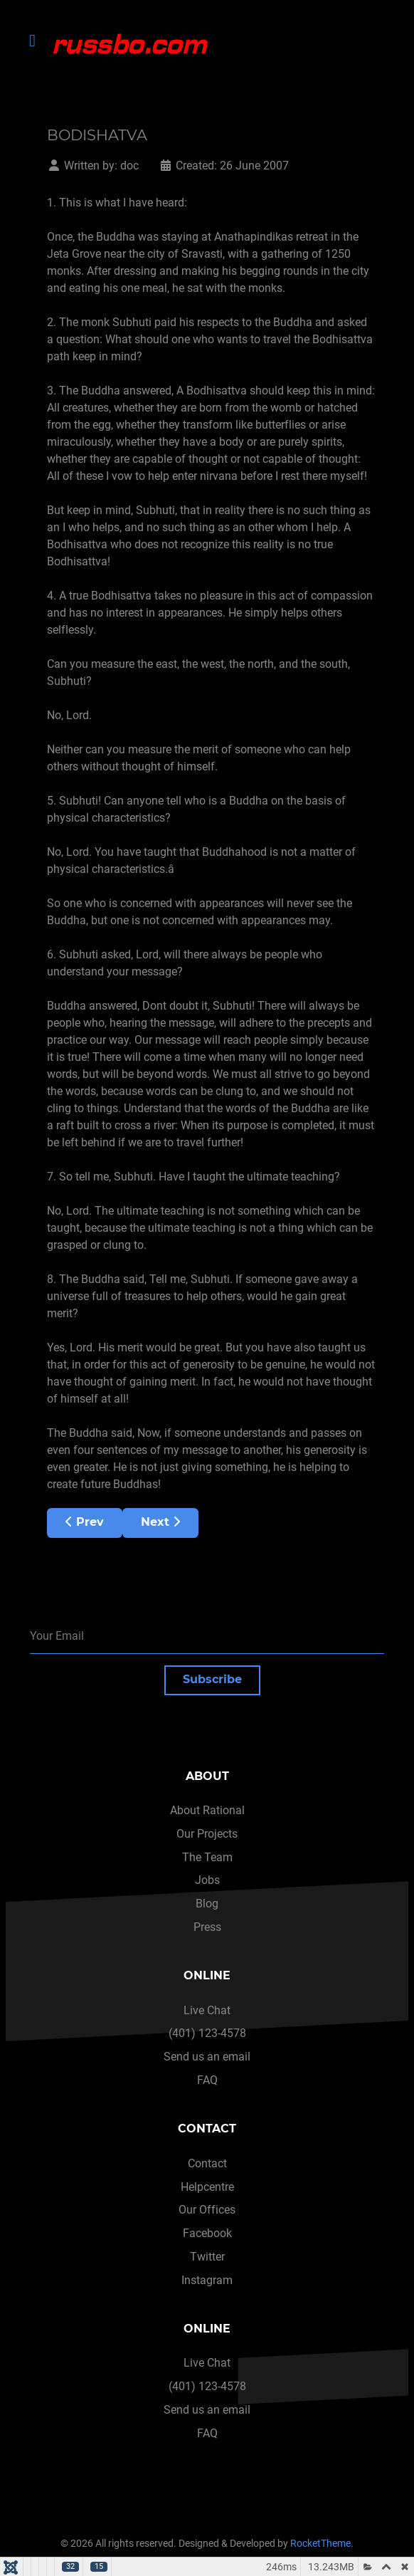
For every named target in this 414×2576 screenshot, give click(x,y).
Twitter (207, 2256)
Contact (207, 2163)
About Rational (207, 1810)
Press (207, 1927)
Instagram (207, 2280)
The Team (207, 1857)
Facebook (207, 2233)
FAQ (207, 2080)
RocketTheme (320, 2544)
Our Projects (207, 1834)
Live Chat (207, 2010)
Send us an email (207, 2056)
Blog (207, 1903)
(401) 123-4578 (207, 2033)
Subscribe (212, 1679)
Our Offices (207, 2209)
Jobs (207, 1880)
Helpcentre (207, 2187)
